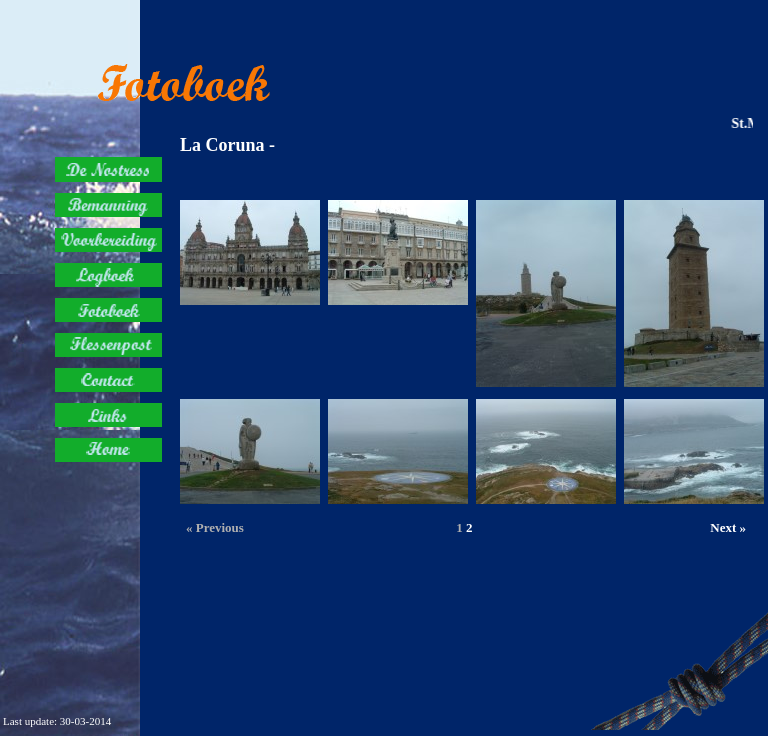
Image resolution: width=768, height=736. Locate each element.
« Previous (215, 527)
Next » (728, 527)
